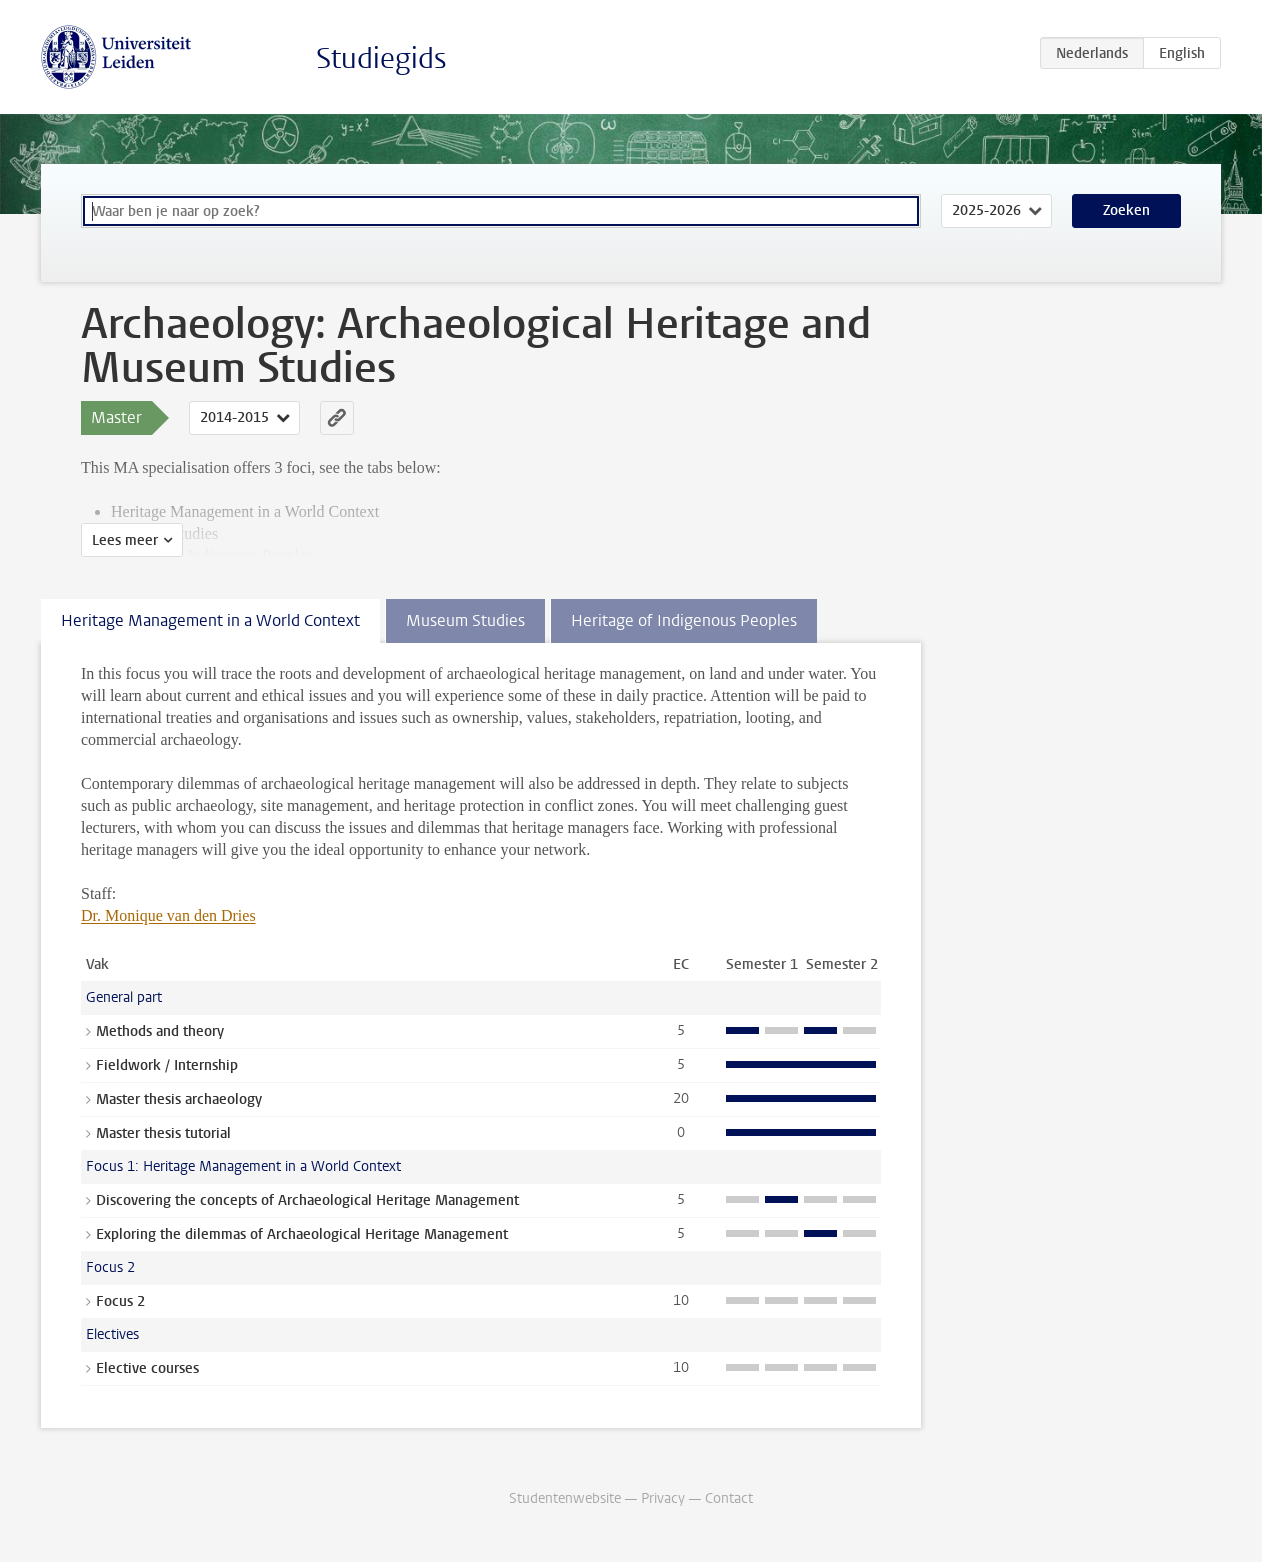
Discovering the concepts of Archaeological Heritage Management (307, 1200)
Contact (729, 1498)
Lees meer (125, 540)
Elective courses (147, 1368)
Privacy (663, 1498)
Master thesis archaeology (179, 1099)
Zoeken (1126, 210)
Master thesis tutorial (163, 1133)
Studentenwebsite (565, 1498)
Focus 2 (120, 1301)
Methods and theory (160, 1031)
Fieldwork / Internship (167, 1065)
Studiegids (381, 58)
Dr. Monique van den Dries (168, 915)
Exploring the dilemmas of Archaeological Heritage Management (302, 1234)
